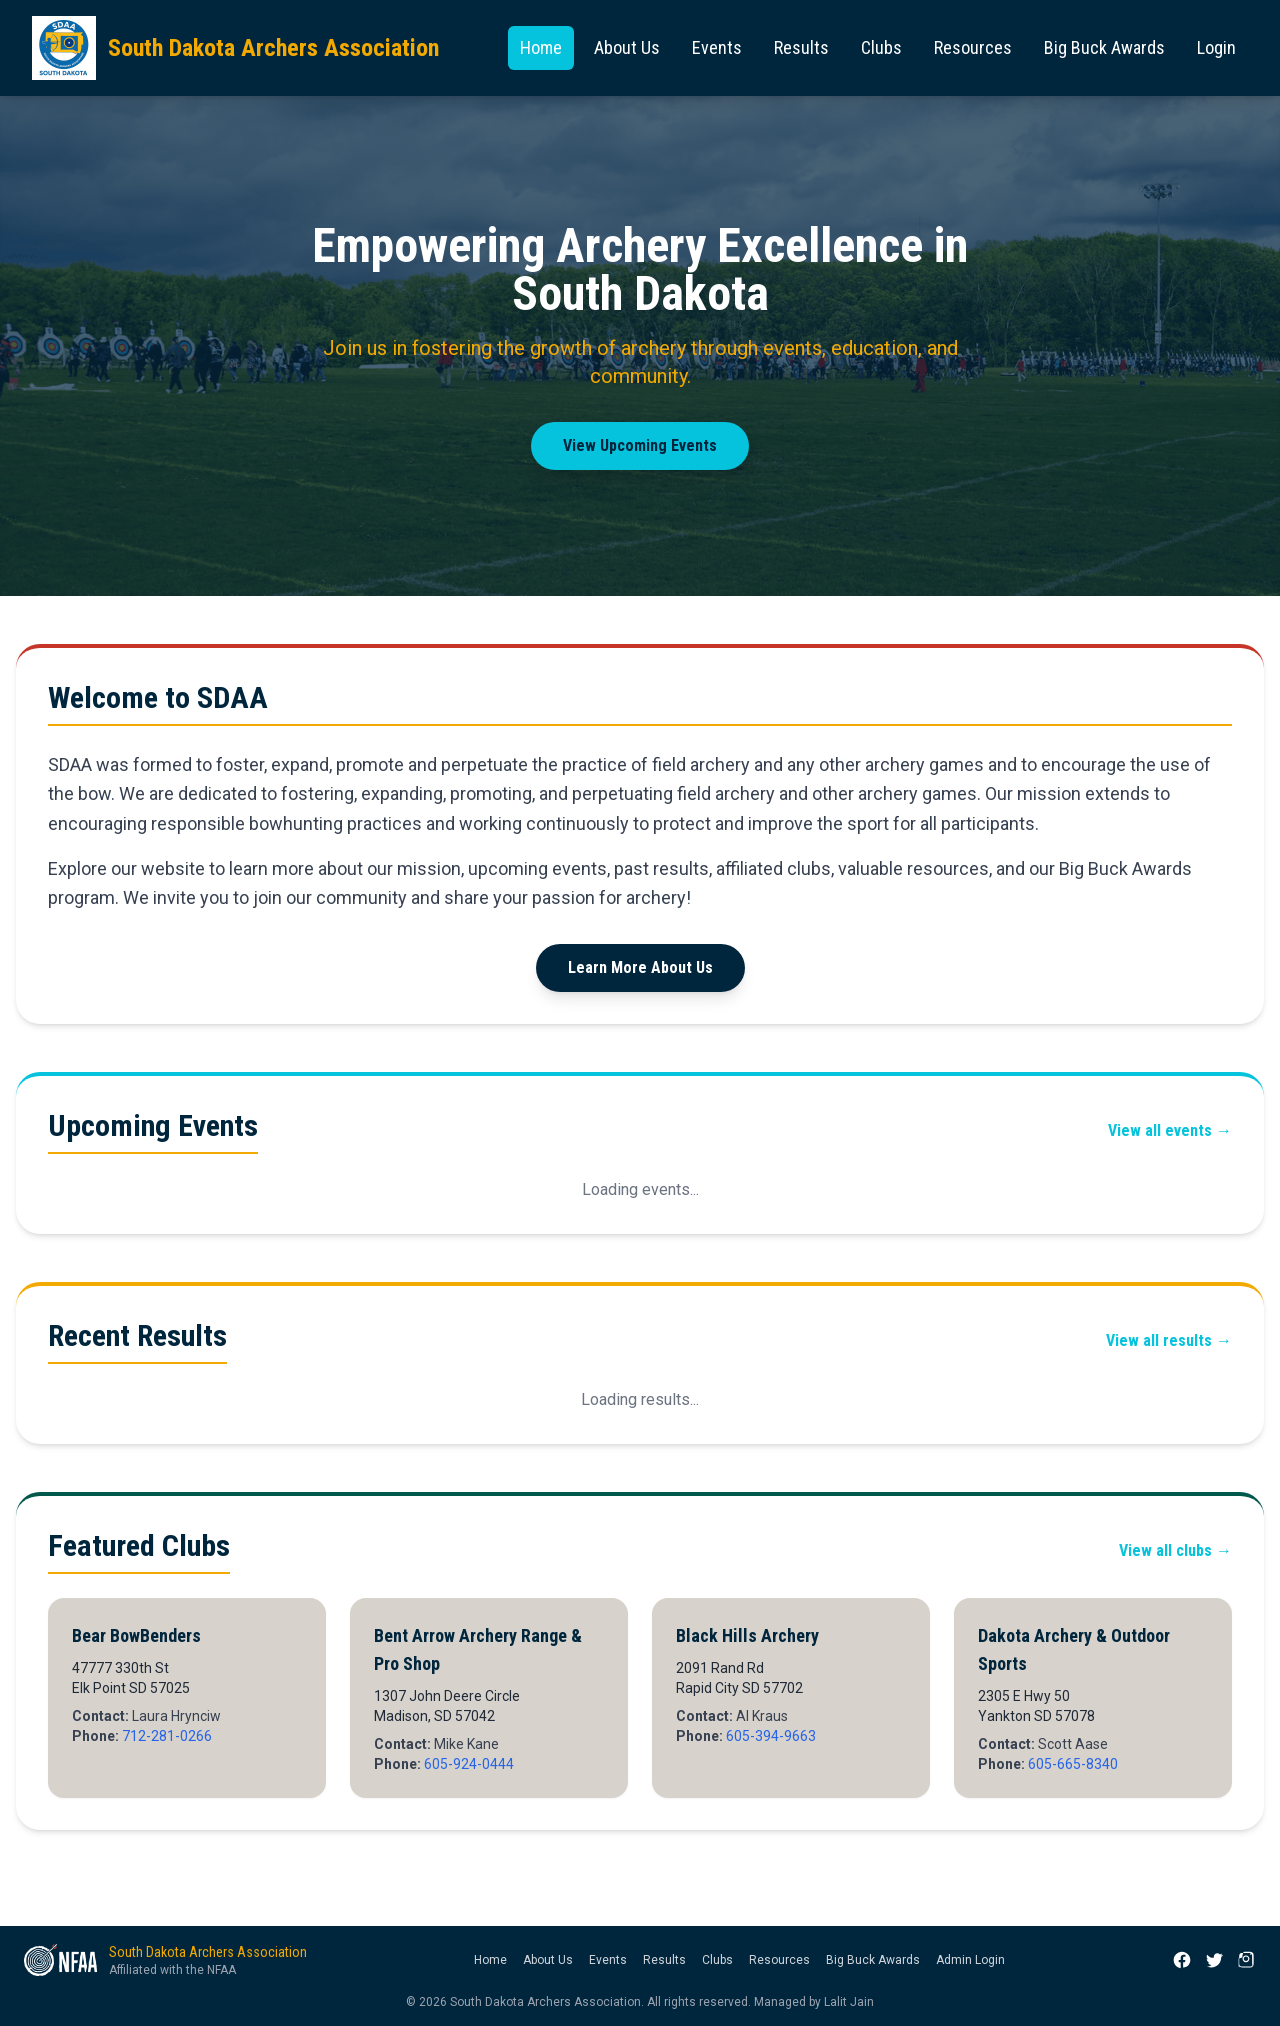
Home (541, 47)
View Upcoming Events (640, 445)
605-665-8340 (1073, 1764)
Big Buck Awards (1104, 47)
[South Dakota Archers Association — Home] (235, 48)
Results (801, 47)
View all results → (1169, 1340)
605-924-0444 (469, 1764)
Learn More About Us (640, 967)
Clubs (881, 47)
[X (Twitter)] (1214, 1960)
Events (717, 47)
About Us (627, 47)
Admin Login (970, 1960)
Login (1216, 47)
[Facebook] (1182, 1960)
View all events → (1170, 1130)
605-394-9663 (771, 1736)
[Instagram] (1246, 1960)
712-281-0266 (167, 1736)
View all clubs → (1175, 1550)
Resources (973, 47)
